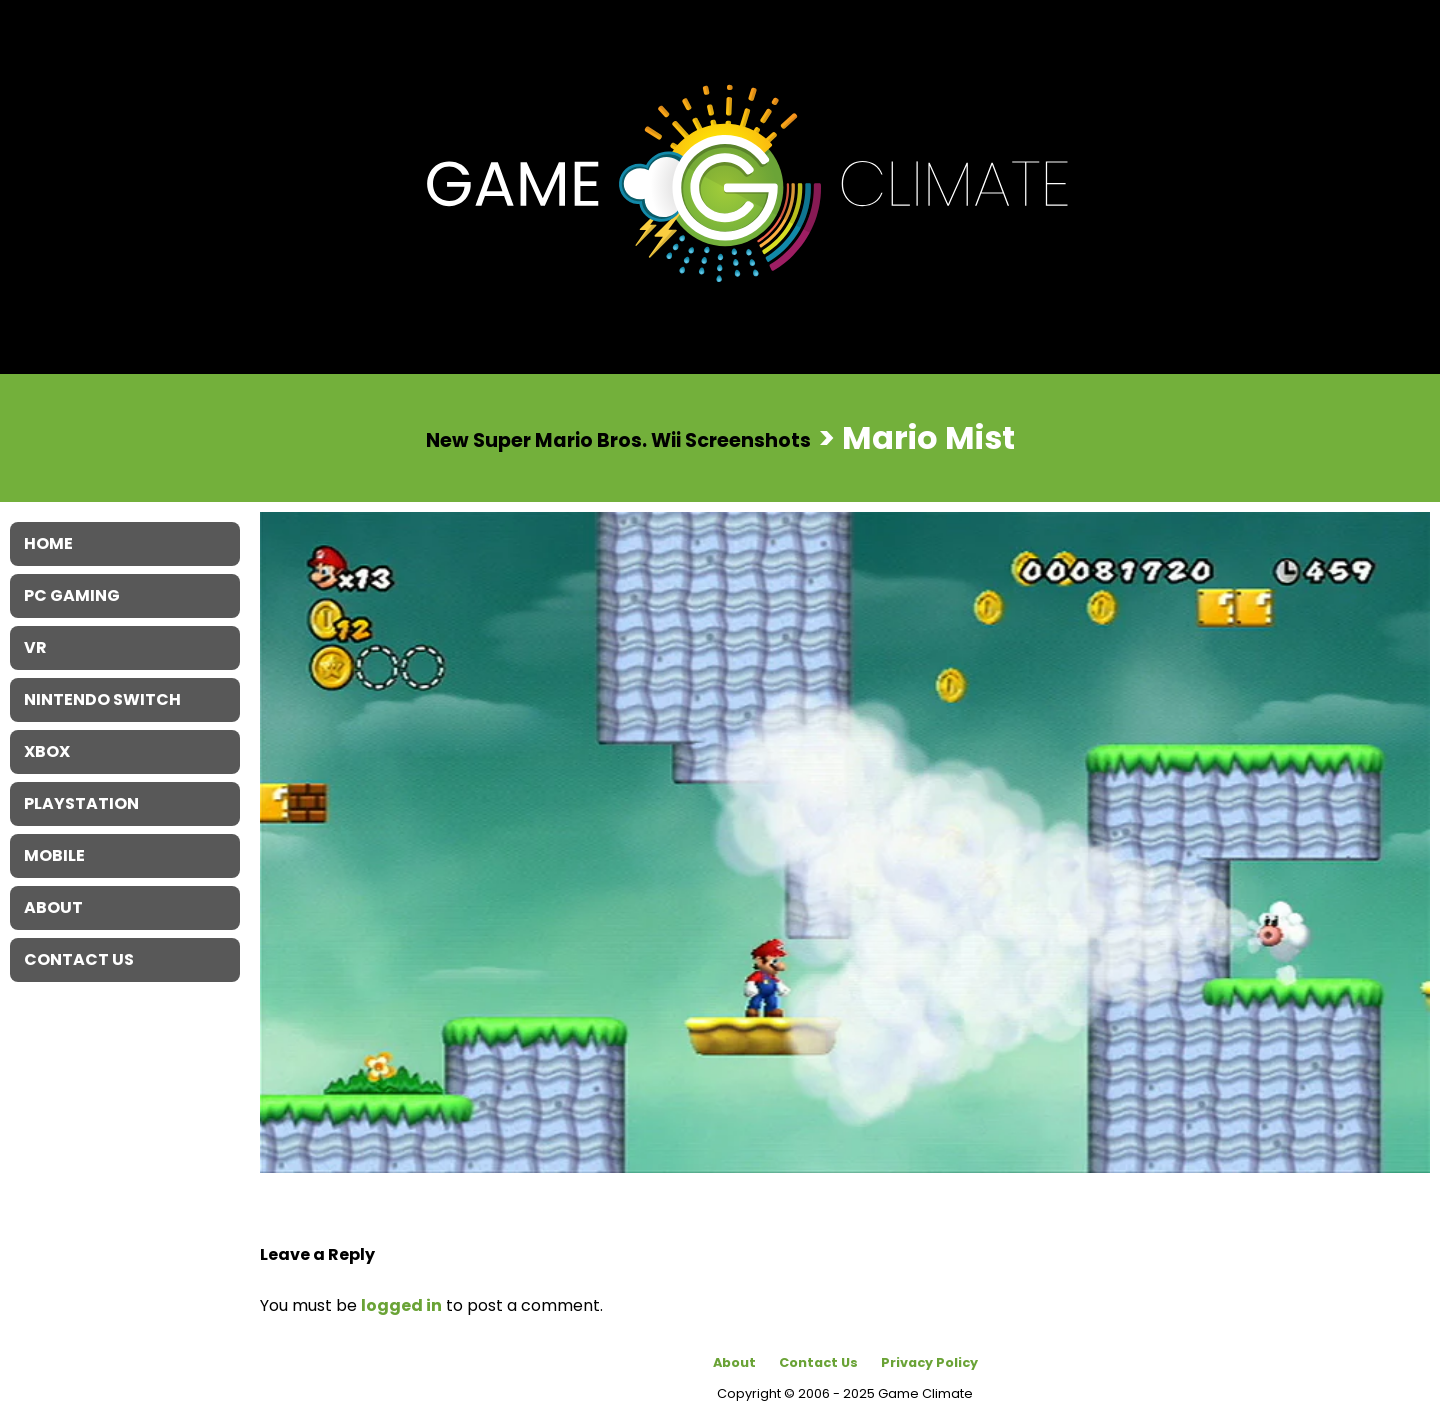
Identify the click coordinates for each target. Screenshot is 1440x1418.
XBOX (47, 751)
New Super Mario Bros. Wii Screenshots (618, 439)
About (734, 1362)
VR (35, 647)
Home (48, 543)
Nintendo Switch (102, 699)
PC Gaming (72, 595)
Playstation (81, 803)
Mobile (54, 855)
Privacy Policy (929, 1362)
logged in (401, 1305)
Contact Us (818, 1362)
